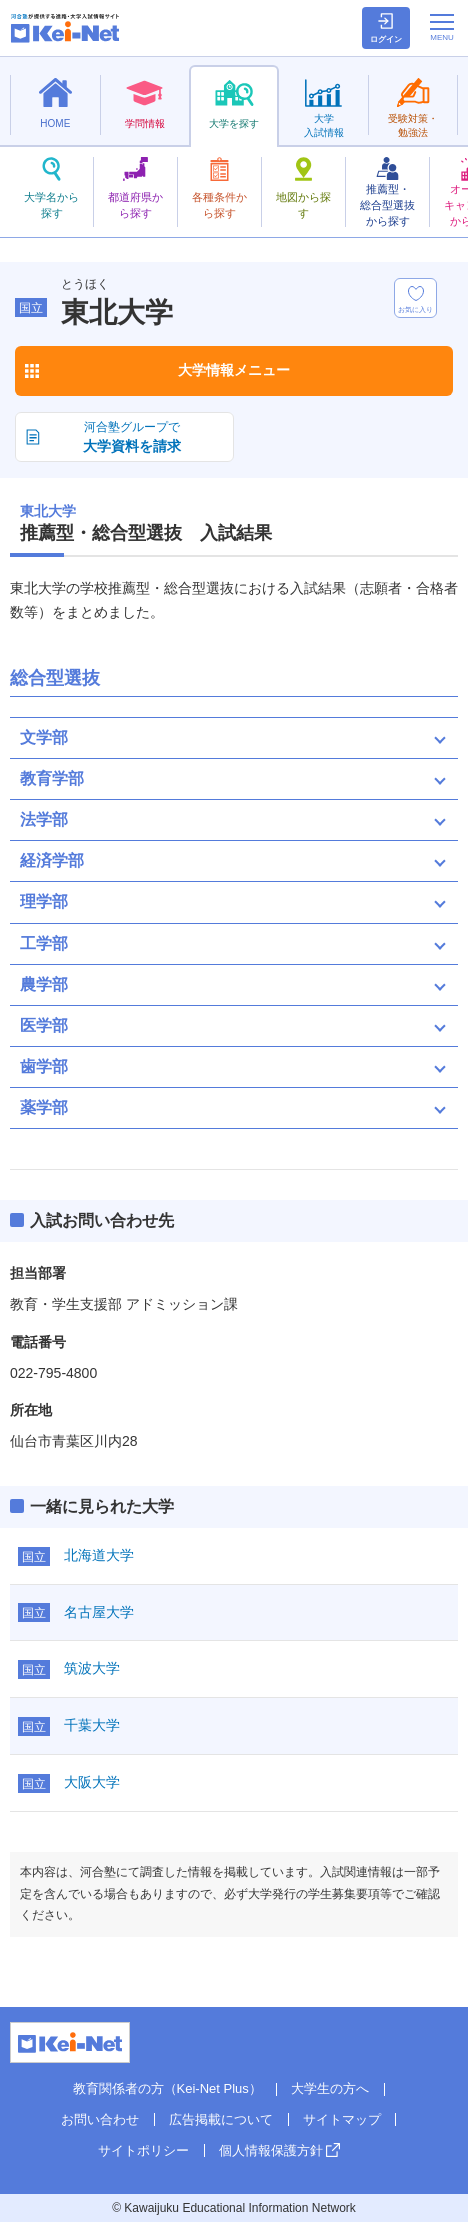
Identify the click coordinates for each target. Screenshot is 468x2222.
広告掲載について (221, 2119)
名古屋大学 (99, 1612)
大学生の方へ (330, 2088)
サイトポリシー (143, 2150)
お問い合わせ (100, 2119)
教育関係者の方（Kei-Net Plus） (167, 2088)
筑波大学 (92, 1668)
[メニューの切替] (442, 27)
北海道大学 (99, 1555)
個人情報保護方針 (271, 2150)
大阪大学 (92, 1782)
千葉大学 (92, 1725)
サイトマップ (342, 2119)
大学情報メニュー (234, 370)
